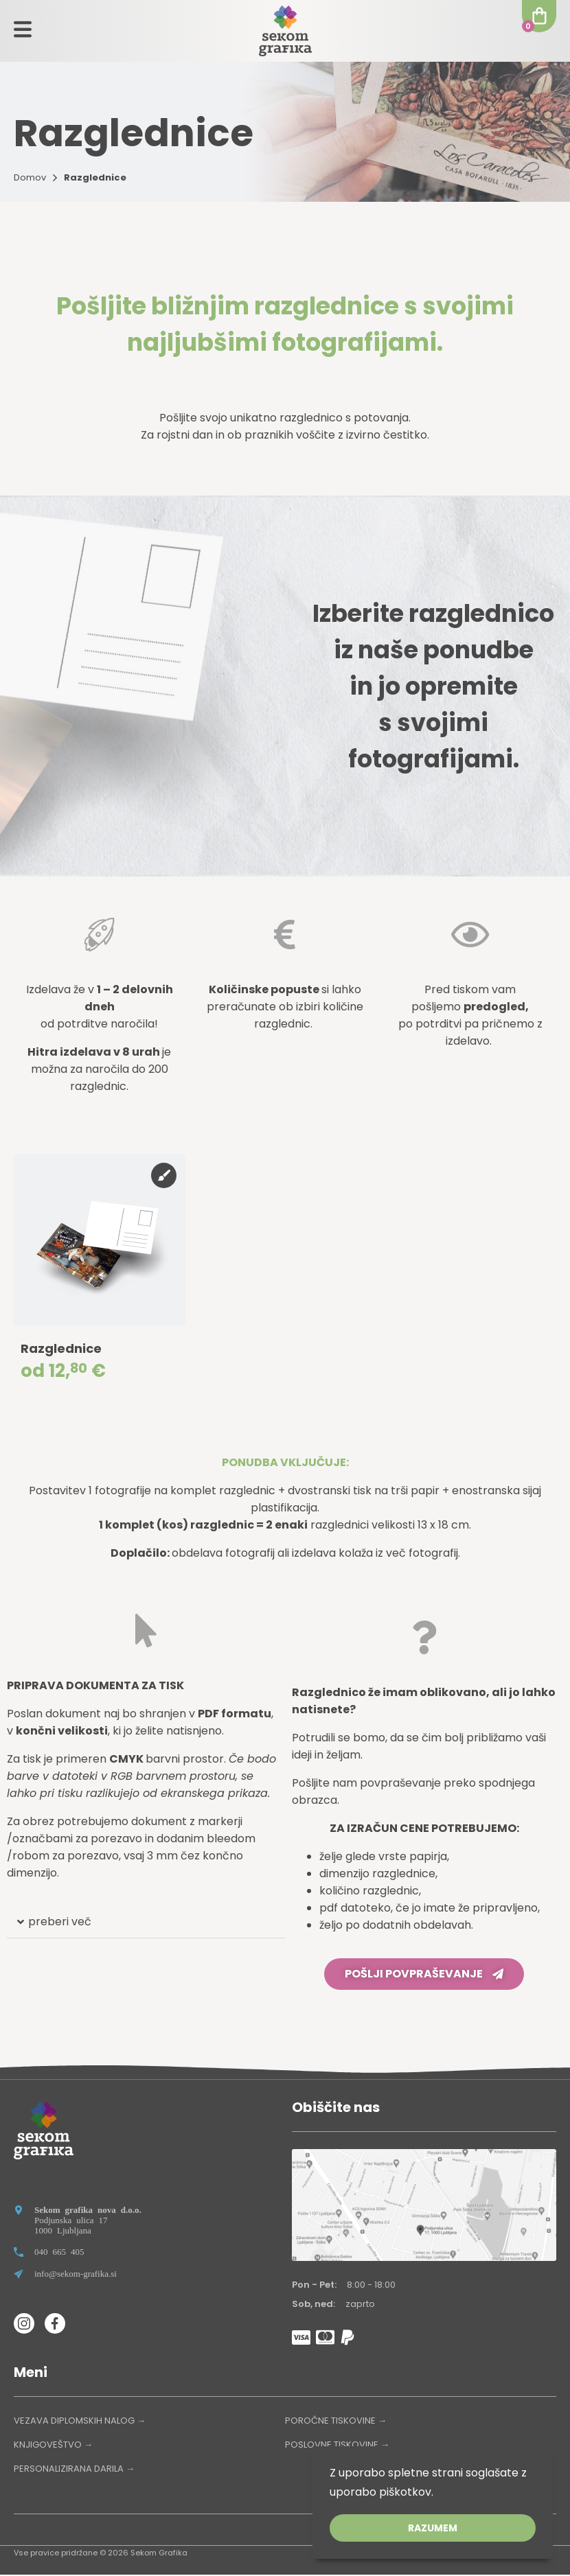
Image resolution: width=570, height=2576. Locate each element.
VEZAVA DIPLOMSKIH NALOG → (80, 2421)
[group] (99, 1274)
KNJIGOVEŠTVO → (53, 2445)
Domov (30, 177)
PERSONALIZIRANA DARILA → (74, 2469)
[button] (146, 1923)
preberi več (59, 1923)
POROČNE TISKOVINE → (336, 2421)
